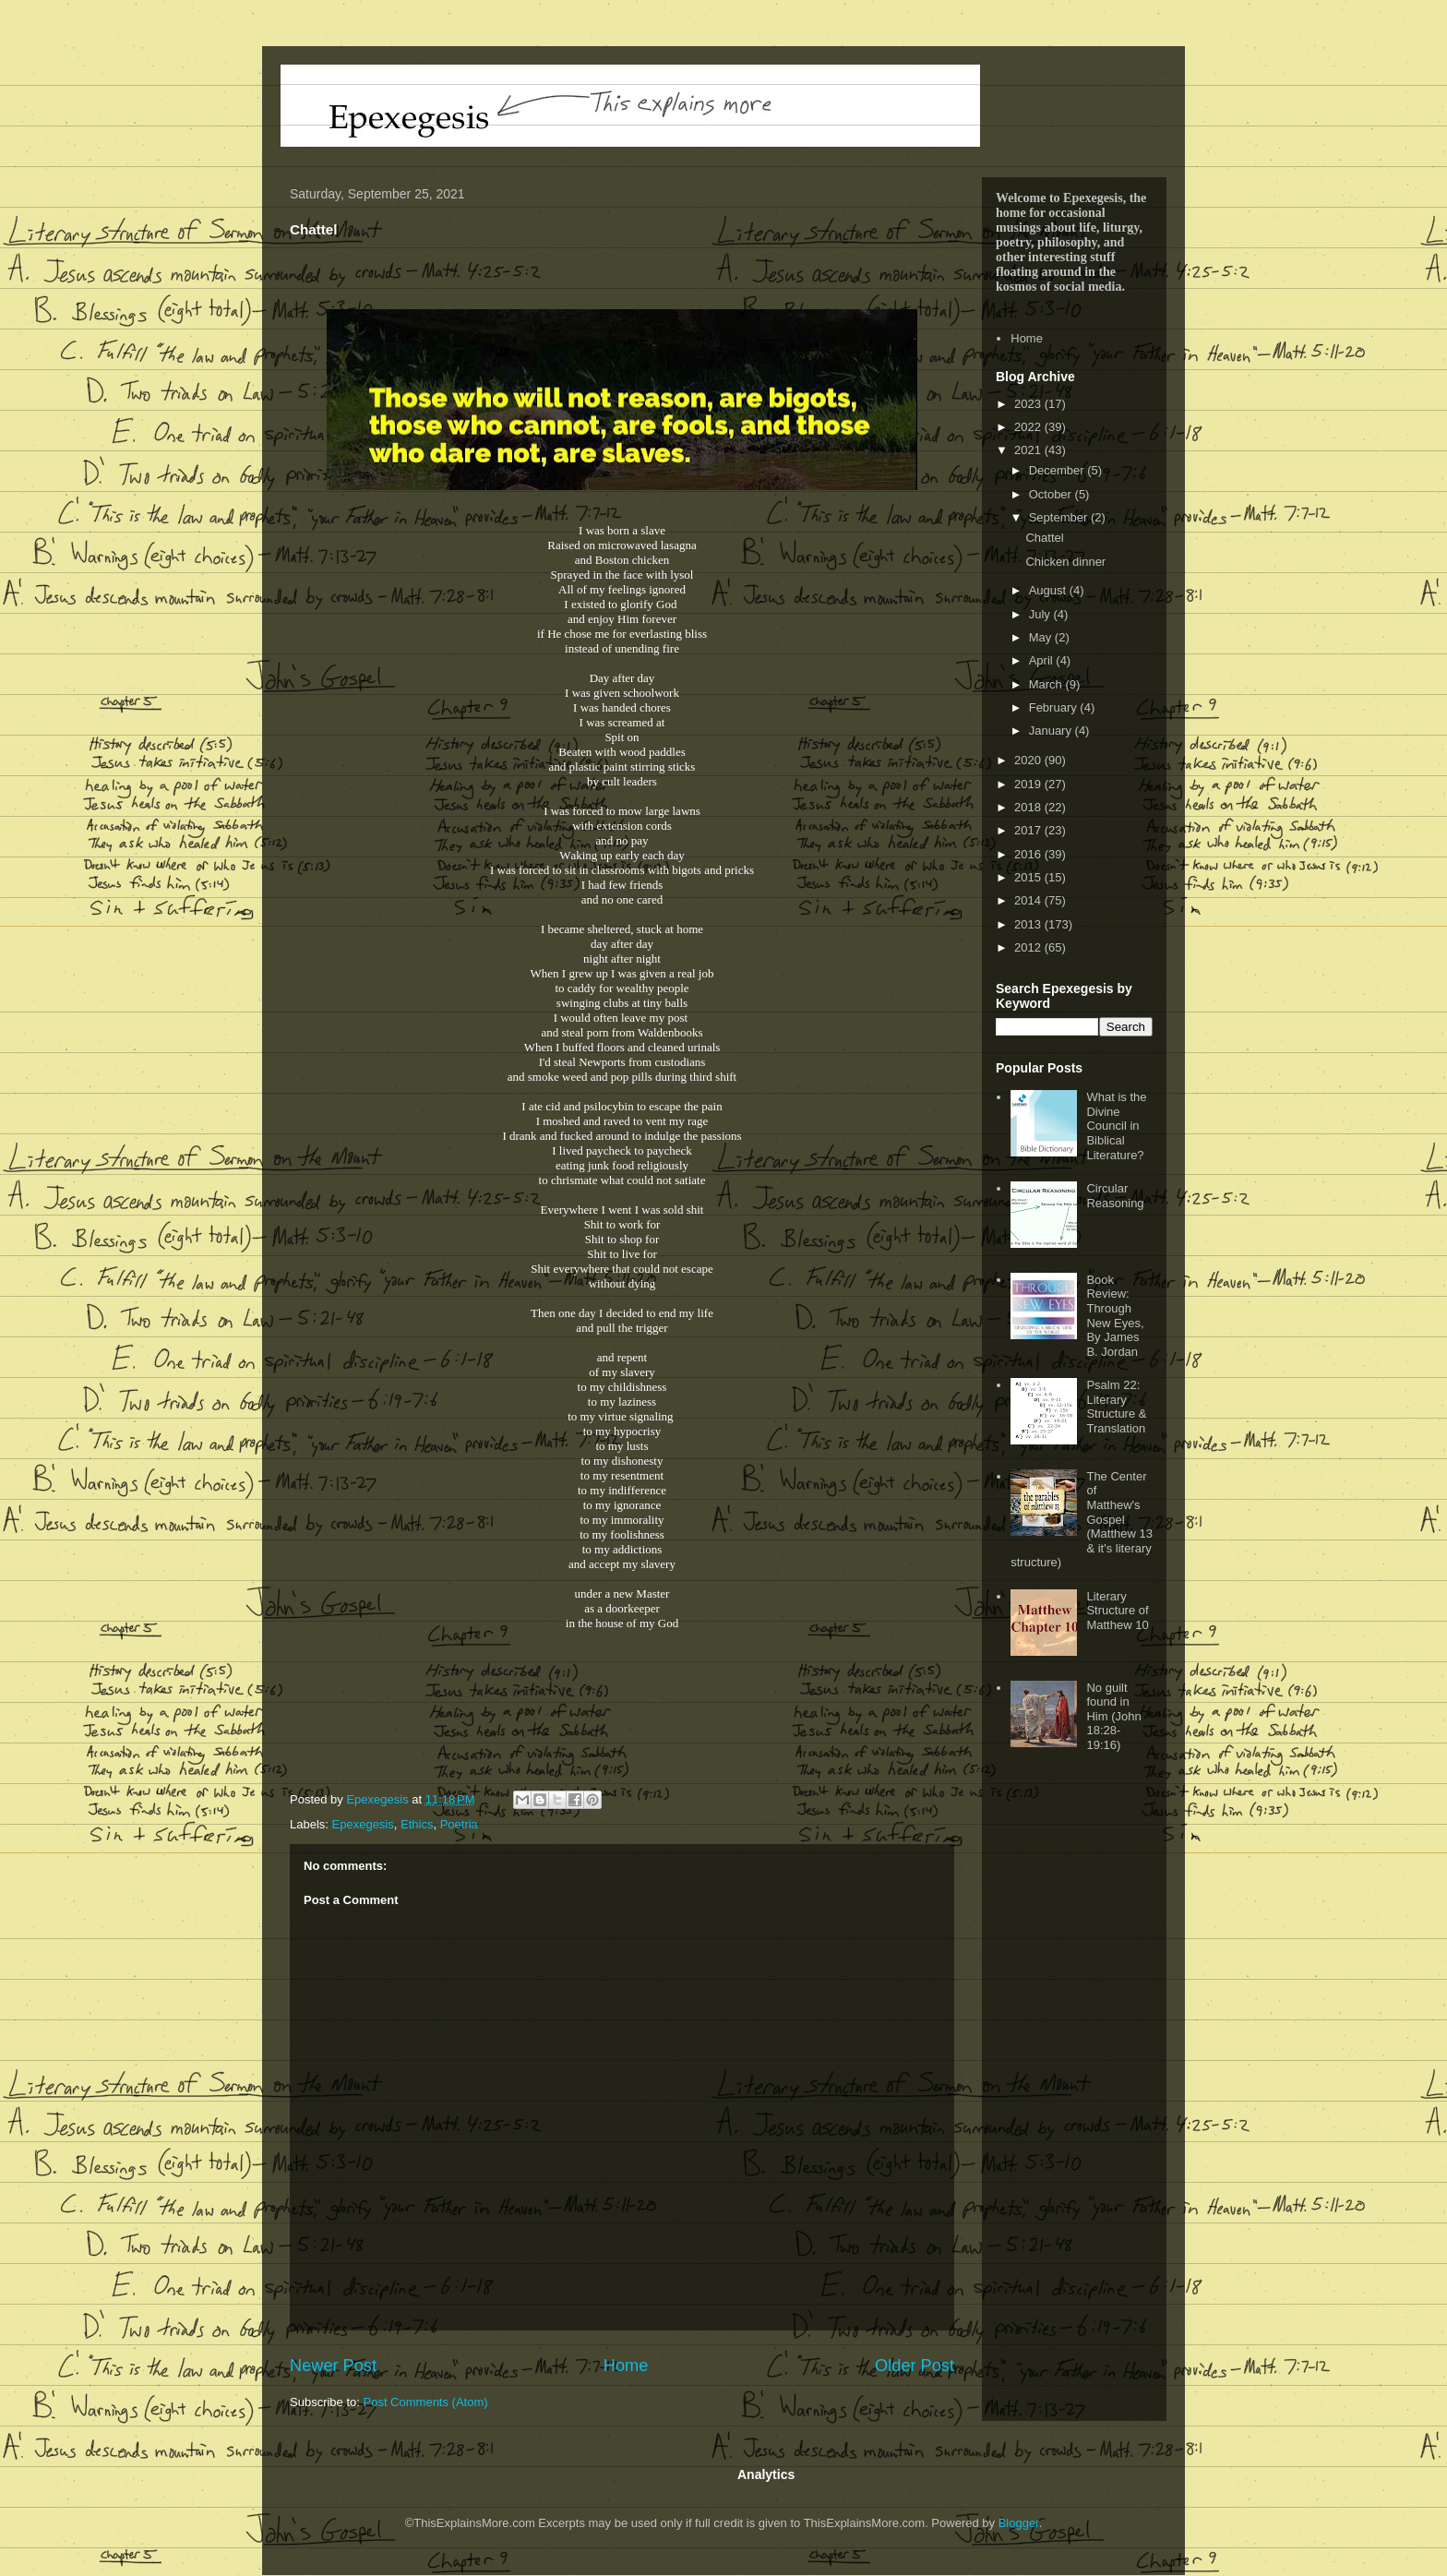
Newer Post (333, 2365)
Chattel (1044, 538)
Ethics (417, 1824)
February (1055, 707)
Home (626, 2365)
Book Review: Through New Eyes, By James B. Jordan (1114, 1316)
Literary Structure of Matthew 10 (1117, 1610)
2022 (1029, 427)
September (1060, 517)
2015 (1029, 877)
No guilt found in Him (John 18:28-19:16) (1113, 1716)
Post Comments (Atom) (426, 2402)
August (1049, 590)
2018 (1029, 807)
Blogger (1019, 2523)
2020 (1029, 760)
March (1047, 684)
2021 (1029, 450)
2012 (1029, 947)
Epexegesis (363, 1824)
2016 (1029, 854)
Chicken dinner (1065, 562)
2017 (1029, 830)
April (1043, 660)
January (1052, 730)
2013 (1029, 924)
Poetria (459, 1824)
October (1052, 494)
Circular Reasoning (1114, 1195)
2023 (1029, 404)
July (1041, 614)
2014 (1029, 900)
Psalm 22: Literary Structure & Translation (1116, 1406)
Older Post (914, 2365)
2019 (1029, 784)
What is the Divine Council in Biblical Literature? (1116, 1125)
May (1042, 637)
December (1058, 470)
